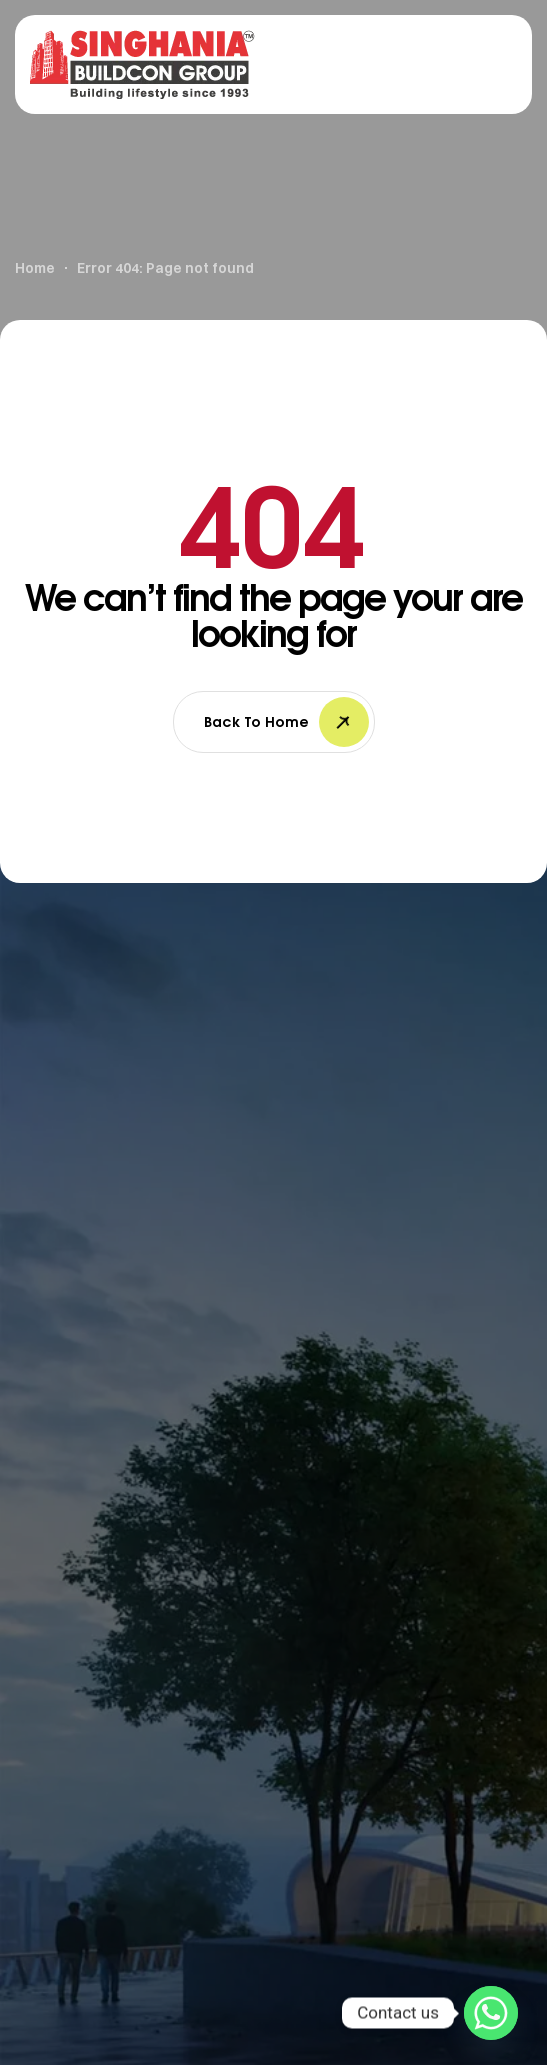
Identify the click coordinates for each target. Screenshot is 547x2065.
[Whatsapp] (491, 2013)
